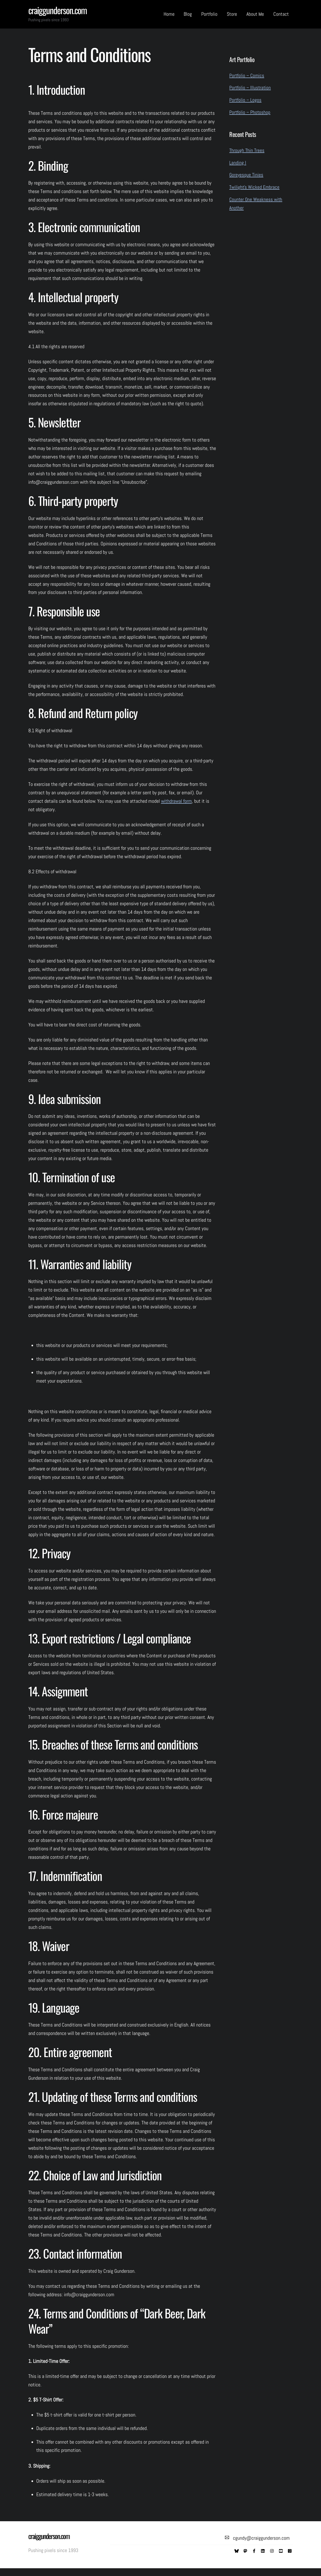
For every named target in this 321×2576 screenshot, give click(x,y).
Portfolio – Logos (245, 108)
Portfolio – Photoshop (249, 120)
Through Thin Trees (246, 158)
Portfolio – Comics (246, 83)
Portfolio (209, 18)
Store (232, 18)
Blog (188, 18)
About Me (255, 18)
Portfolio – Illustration (250, 95)
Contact (281, 18)
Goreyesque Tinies (246, 183)
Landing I (237, 170)
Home (169, 18)
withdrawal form (176, 808)
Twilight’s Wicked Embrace (254, 195)
